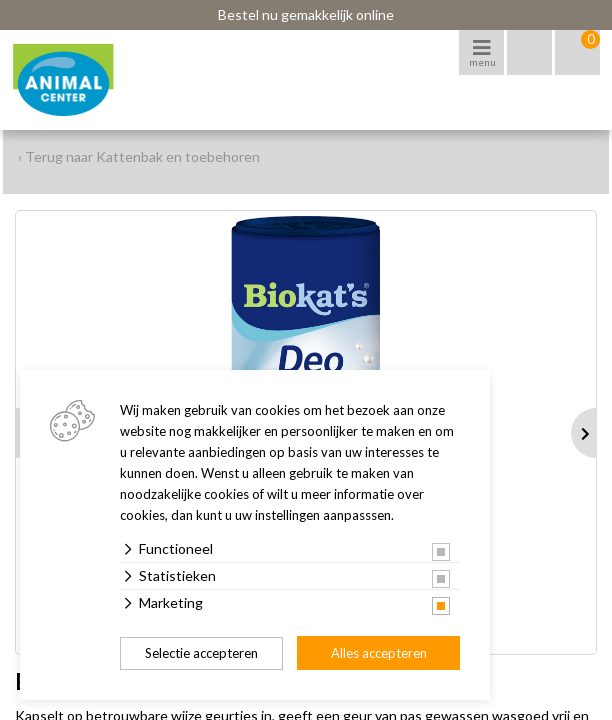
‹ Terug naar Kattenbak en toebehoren (139, 156)
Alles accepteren (379, 653)
